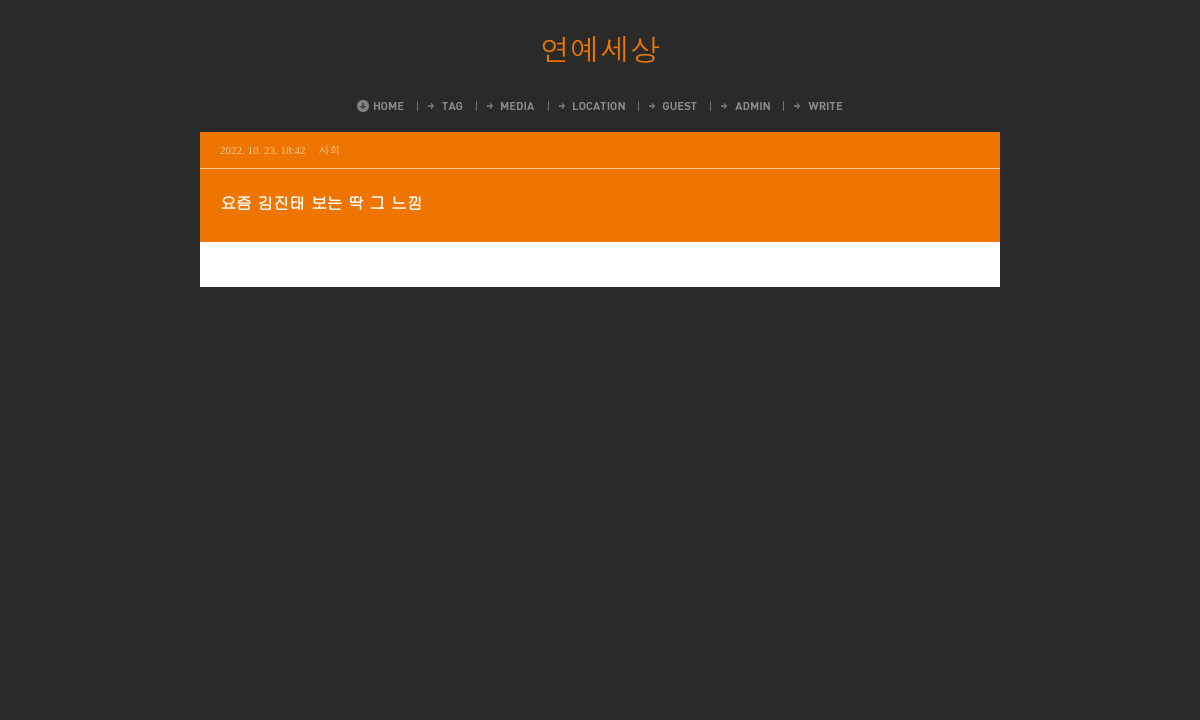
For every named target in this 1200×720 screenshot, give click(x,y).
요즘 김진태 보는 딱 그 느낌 (321, 202)
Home (380, 106)
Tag (444, 106)
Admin (744, 106)
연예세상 (600, 48)
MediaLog (509, 106)
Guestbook (671, 106)
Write (817, 106)
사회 (330, 149)
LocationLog (590, 106)
